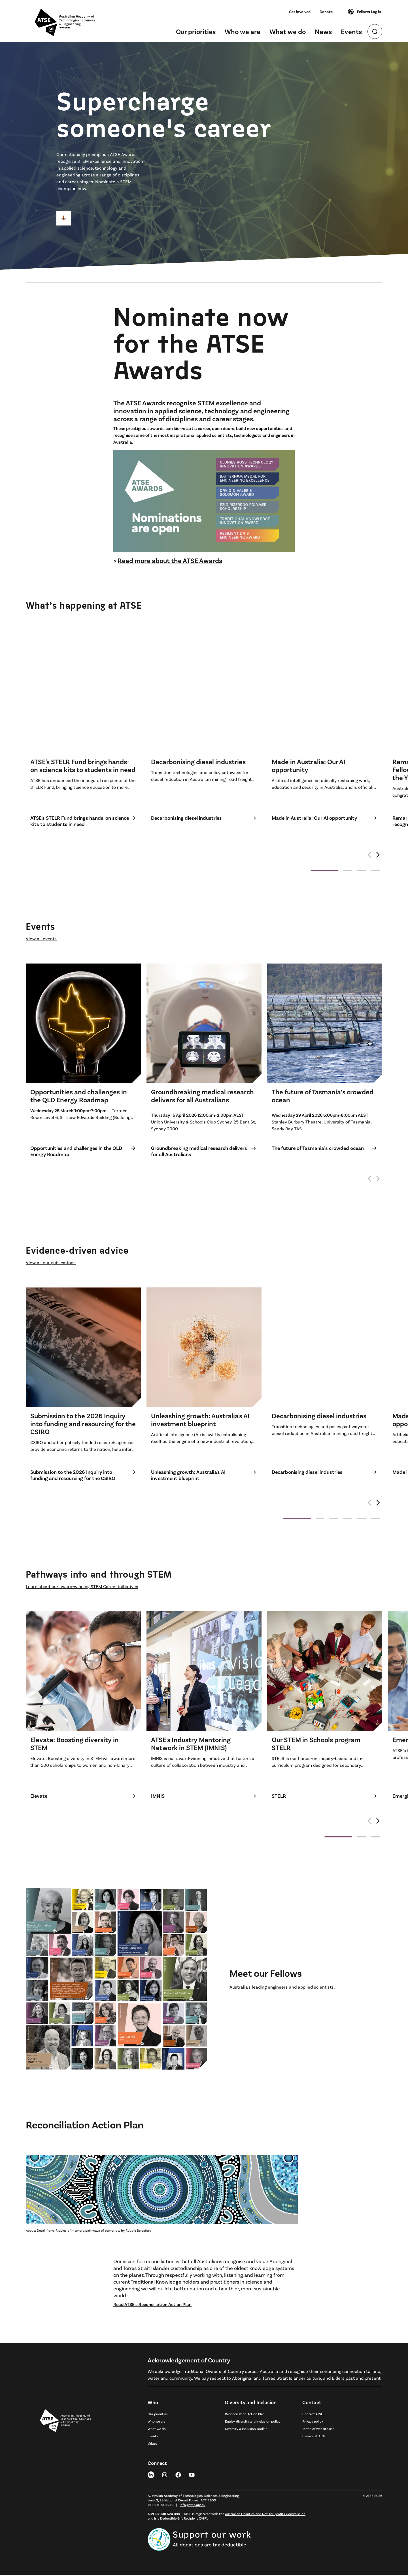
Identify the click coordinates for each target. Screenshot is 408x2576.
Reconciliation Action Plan (245, 2415)
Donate (326, 11)
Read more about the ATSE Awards (170, 561)
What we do (287, 31)
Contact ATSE (312, 2415)
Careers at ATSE (314, 2437)
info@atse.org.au (192, 2506)
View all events (41, 939)
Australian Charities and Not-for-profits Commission (265, 2515)
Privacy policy (312, 2422)
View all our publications (51, 1263)
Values (152, 2444)
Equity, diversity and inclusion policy (252, 2422)
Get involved (300, 11)
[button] (378, 859)
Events (351, 31)
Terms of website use (318, 2430)
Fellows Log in (364, 11)
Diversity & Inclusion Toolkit (246, 2430)
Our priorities (196, 31)
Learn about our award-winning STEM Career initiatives (82, 1587)
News (323, 31)
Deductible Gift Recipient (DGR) (183, 2519)
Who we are (242, 31)
